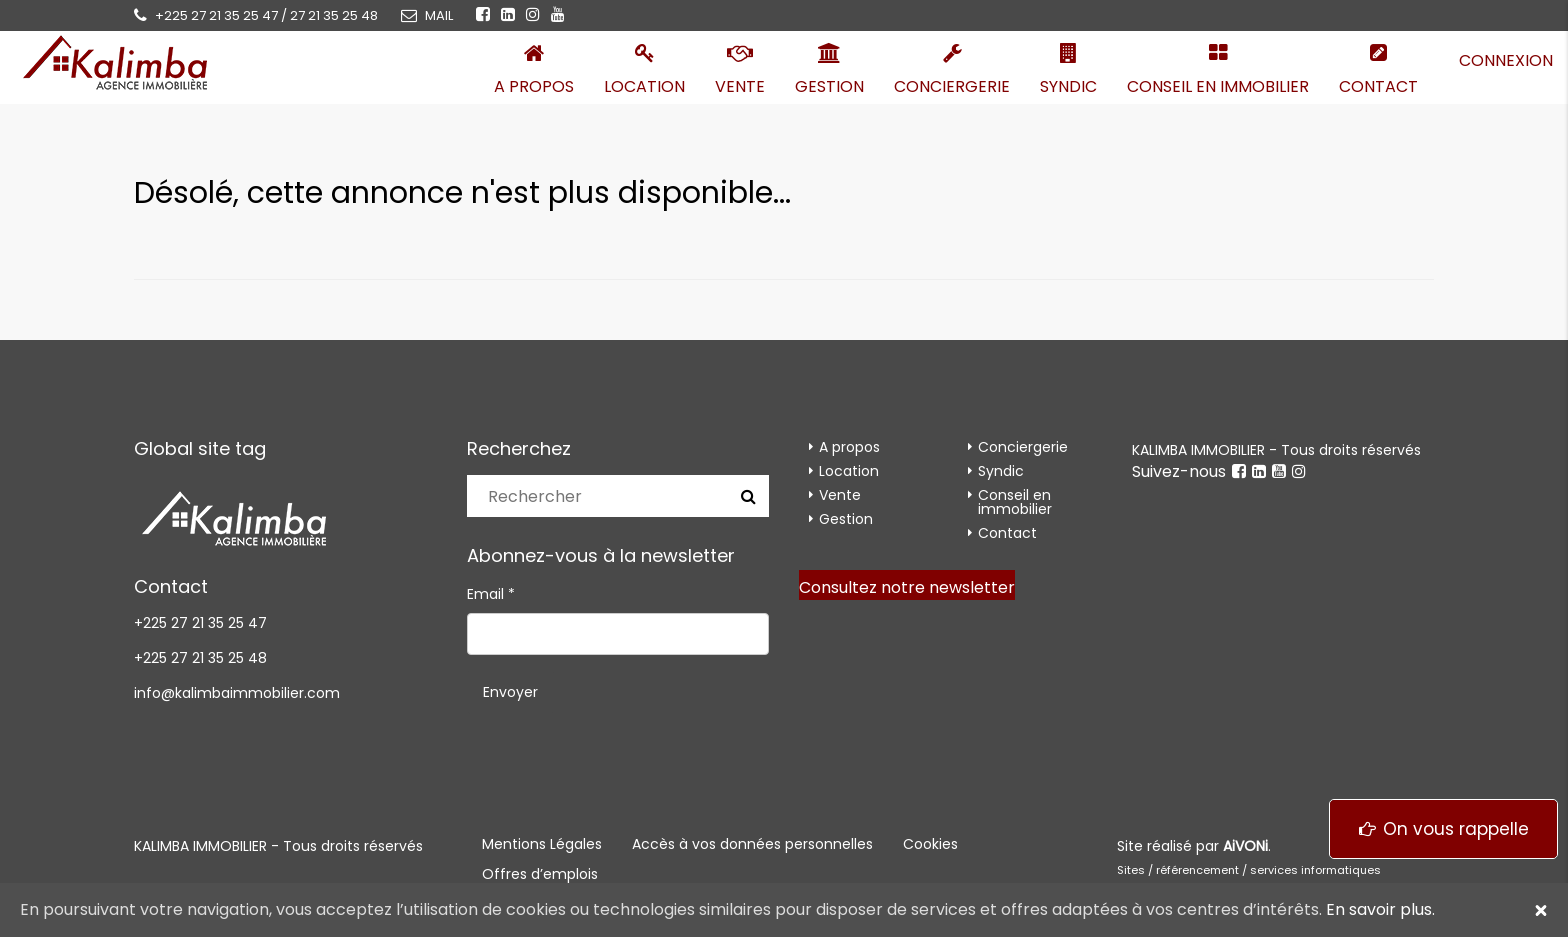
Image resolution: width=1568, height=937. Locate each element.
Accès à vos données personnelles (752, 844)
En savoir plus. (1380, 909)
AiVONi (1245, 846)
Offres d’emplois (540, 874)
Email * (491, 594)
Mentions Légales (542, 844)
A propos (534, 86)
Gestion (829, 86)
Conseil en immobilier (1218, 86)
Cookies (930, 844)
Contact (1378, 86)
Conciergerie (952, 86)
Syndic (1068, 86)
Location (644, 86)
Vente (740, 86)
